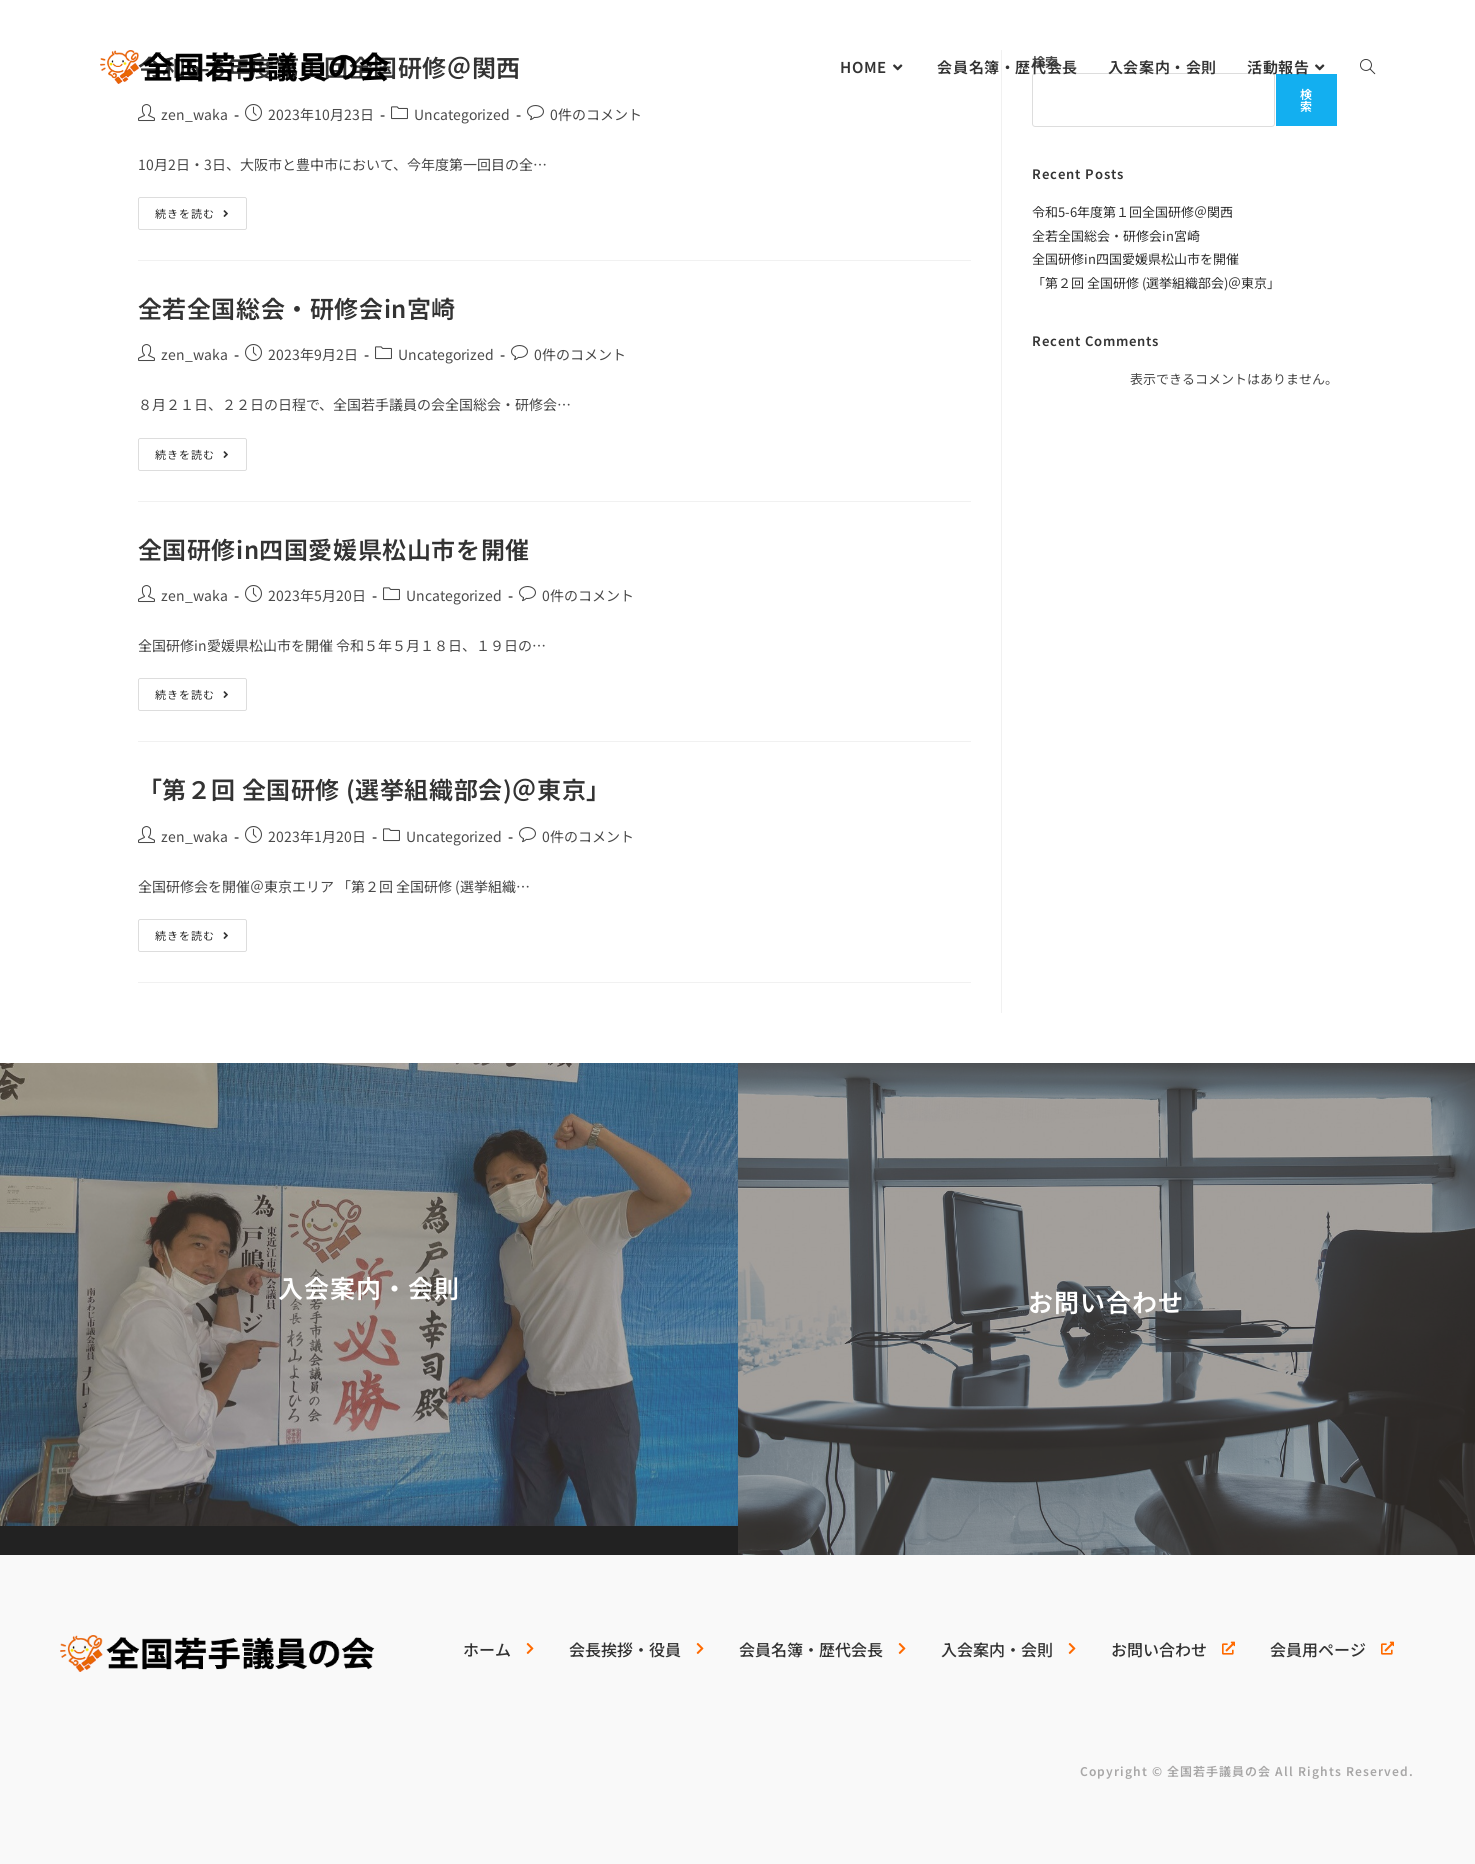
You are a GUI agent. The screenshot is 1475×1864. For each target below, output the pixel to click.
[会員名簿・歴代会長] (820, 1657)
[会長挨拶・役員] (634, 1657)
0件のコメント (596, 114)
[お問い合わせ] (1170, 1657)
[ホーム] (496, 1657)
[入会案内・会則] (1006, 1657)
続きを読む (192, 209)
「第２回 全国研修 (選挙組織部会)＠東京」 (374, 788)
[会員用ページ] (1329, 1657)
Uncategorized (462, 114)
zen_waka (194, 114)
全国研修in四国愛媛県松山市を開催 (334, 548)
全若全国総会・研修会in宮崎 (297, 307)
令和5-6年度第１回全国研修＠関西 (1132, 211)
